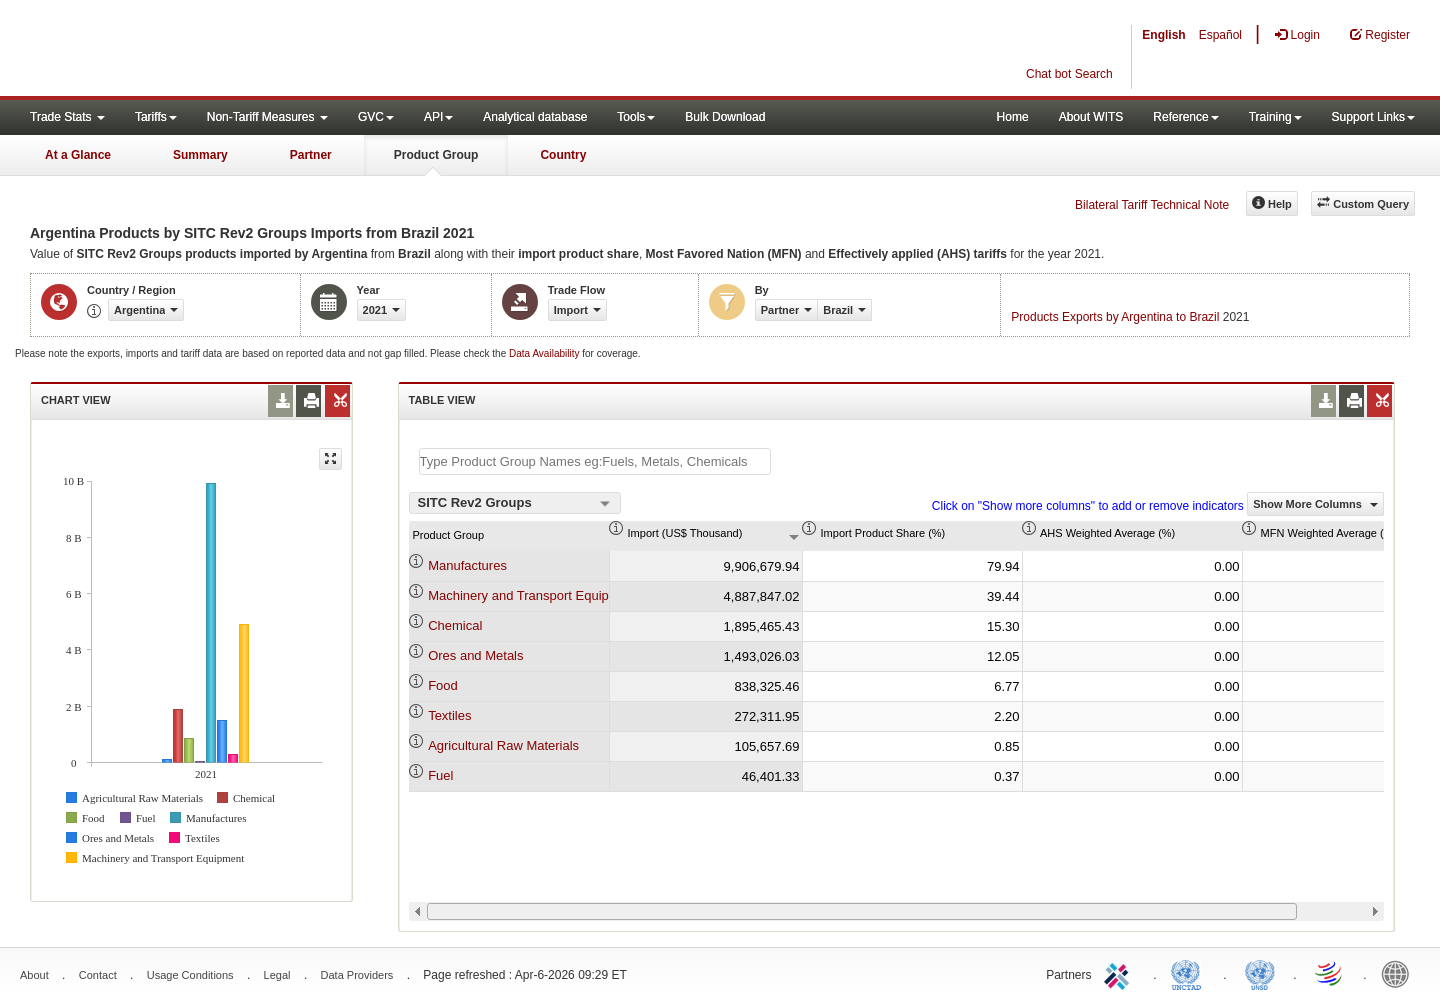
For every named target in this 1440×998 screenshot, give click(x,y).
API (438, 117)
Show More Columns (1315, 504)
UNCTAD (1190, 973)
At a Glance (78, 155)
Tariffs (156, 117)
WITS (200, 50)
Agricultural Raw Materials (503, 745)
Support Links (1373, 117)
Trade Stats (67, 117)
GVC (376, 117)
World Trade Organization (1330, 973)
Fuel (440, 775)
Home (1013, 117)
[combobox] (515, 503)
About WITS (1091, 117)
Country (563, 155)
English (1163, 35)
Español (1220, 35)
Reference (1185, 117)
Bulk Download (725, 117)
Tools (636, 117)
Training (1275, 117)
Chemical (455, 625)
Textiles (449, 715)
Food (443, 685)
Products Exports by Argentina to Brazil (1115, 317)
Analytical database (535, 117)
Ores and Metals (475, 655)
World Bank (1400, 973)
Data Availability (545, 353)
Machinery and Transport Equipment (533, 595)
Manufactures (467, 565)
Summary (200, 155)
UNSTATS (1260, 973)
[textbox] (595, 461)
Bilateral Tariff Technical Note (1152, 205)
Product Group (436, 155)
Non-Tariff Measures (267, 117)
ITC (1120, 973)
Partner (311, 155)
